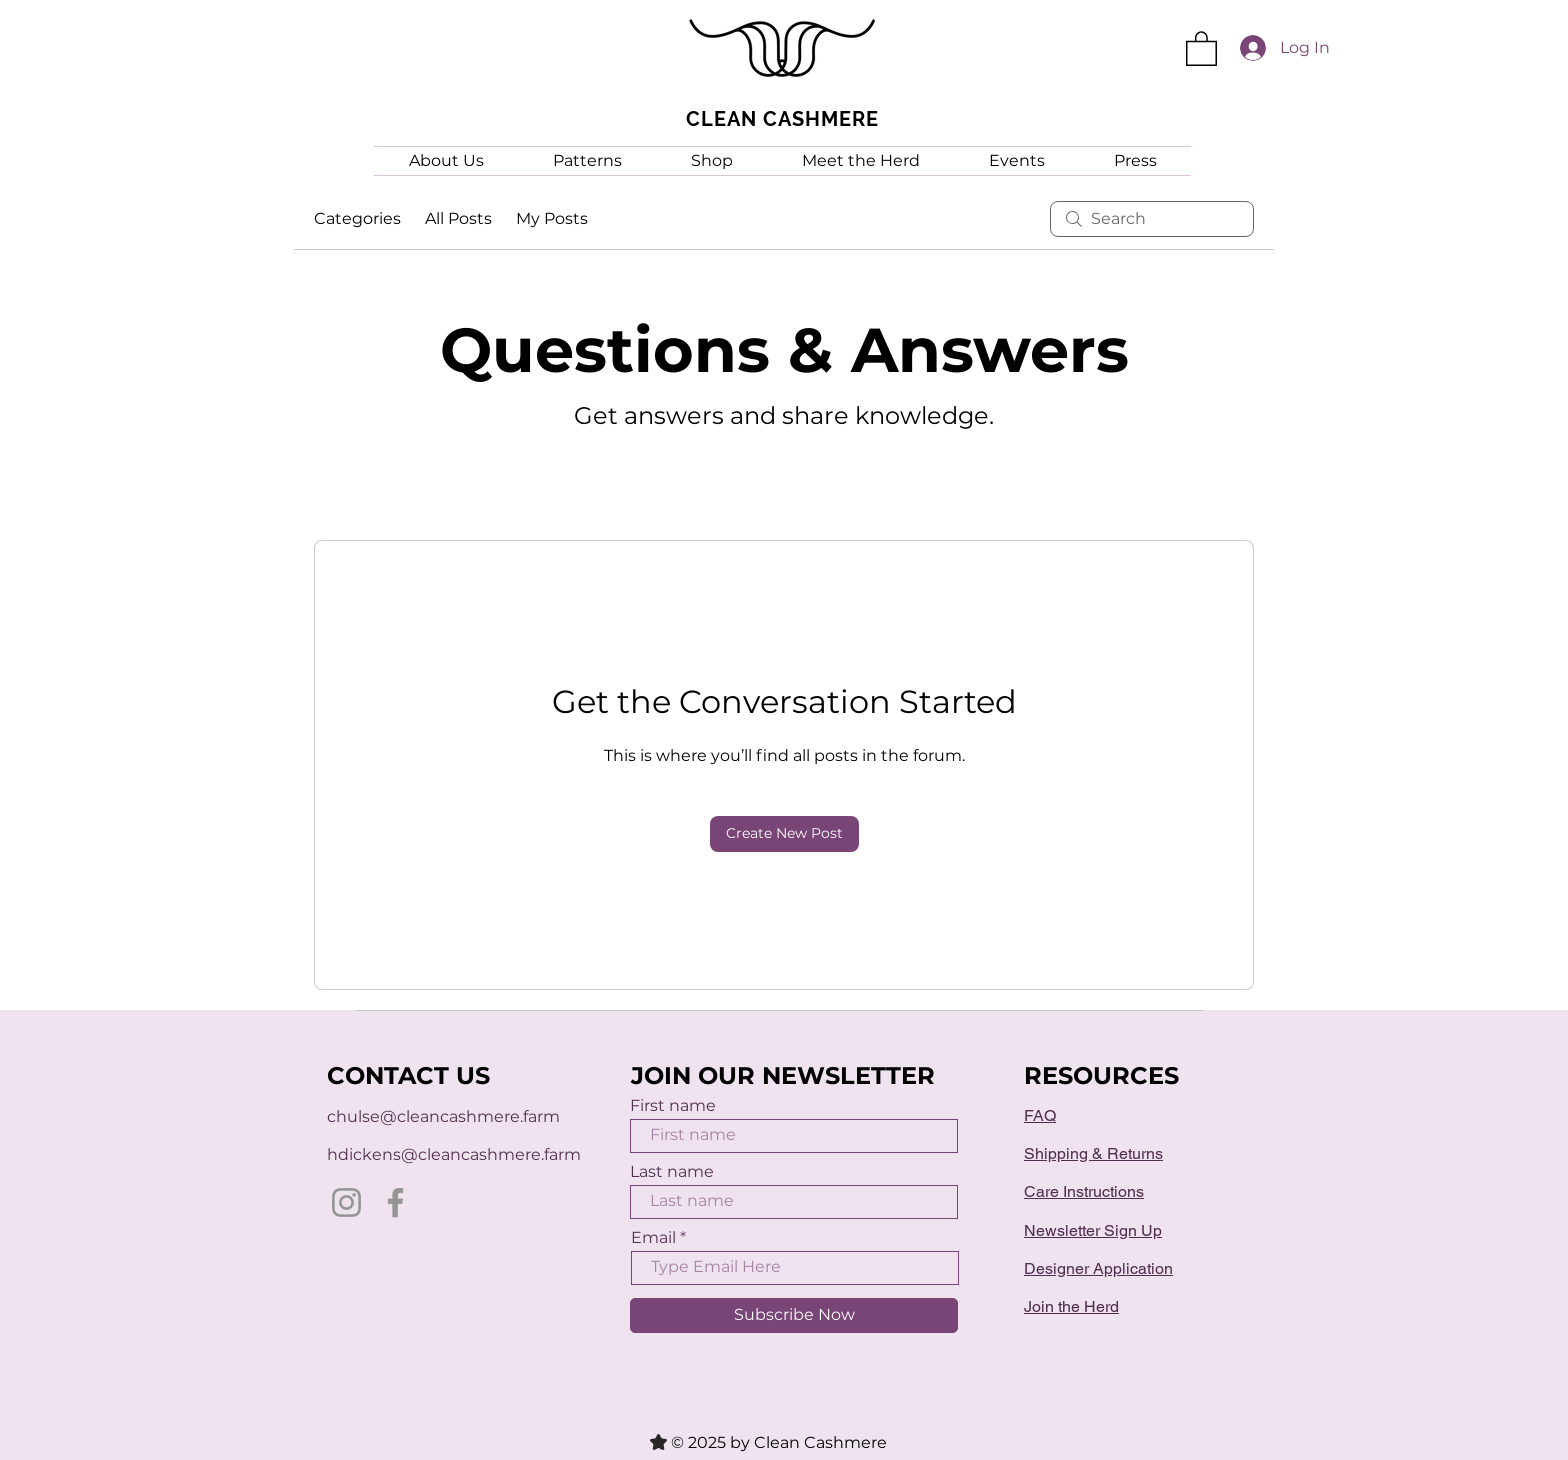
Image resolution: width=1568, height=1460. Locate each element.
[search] (1152, 219)
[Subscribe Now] (794, 1315)
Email (653, 1238)
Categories (357, 218)
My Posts (552, 218)
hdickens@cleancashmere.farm (454, 1154)
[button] (1201, 47)
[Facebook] (395, 1202)
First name (673, 1106)
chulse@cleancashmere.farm (443, 1116)
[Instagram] (346, 1202)
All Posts (458, 218)
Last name (672, 1172)
